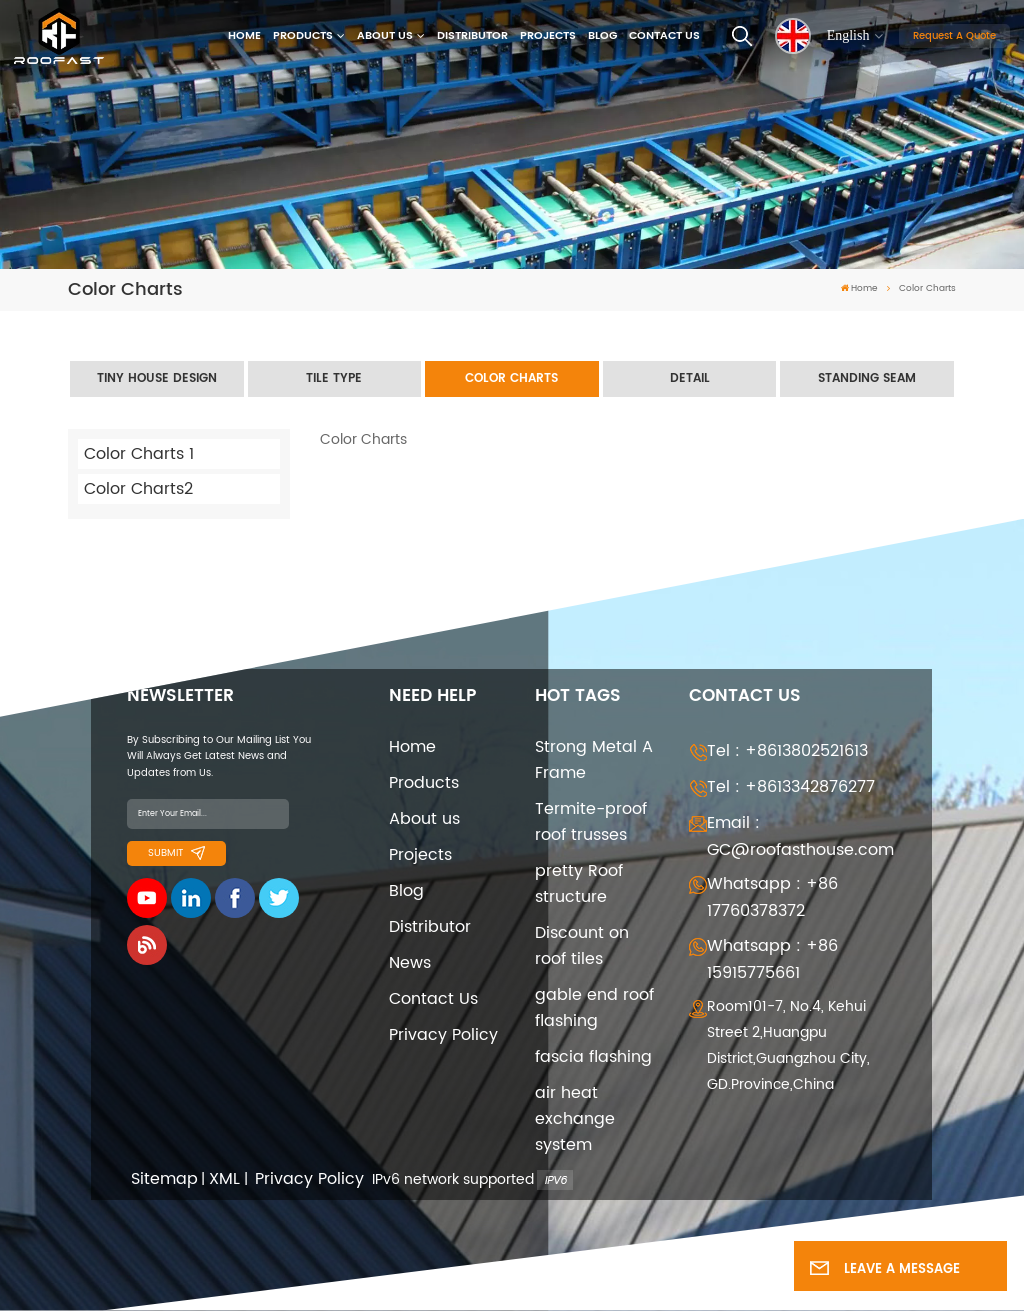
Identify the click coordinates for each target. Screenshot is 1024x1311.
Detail (690, 378)
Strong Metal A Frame (594, 760)
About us (385, 36)
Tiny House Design (157, 378)
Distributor (472, 36)
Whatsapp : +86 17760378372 (772, 897)
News (410, 963)
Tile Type (334, 378)
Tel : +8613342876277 (791, 787)
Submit (176, 853)
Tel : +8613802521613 (787, 751)
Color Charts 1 (139, 454)
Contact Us (664, 36)
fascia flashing (593, 1057)
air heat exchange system (575, 1119)
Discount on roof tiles (582, 946)
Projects (548, 36)
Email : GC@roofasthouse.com (800, 836)
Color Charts (511, 378)
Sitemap (164, 1179)
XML (224, 1179)
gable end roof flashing (594, 1008)
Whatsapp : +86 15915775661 (772, 959)
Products (303, 36)
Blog (602, 36)
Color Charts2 (138, 489)
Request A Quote (954, 36)
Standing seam (867, 378)
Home (244, 36)
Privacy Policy (443, 1035)
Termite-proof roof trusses (591, 822)
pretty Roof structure (579, 884)
